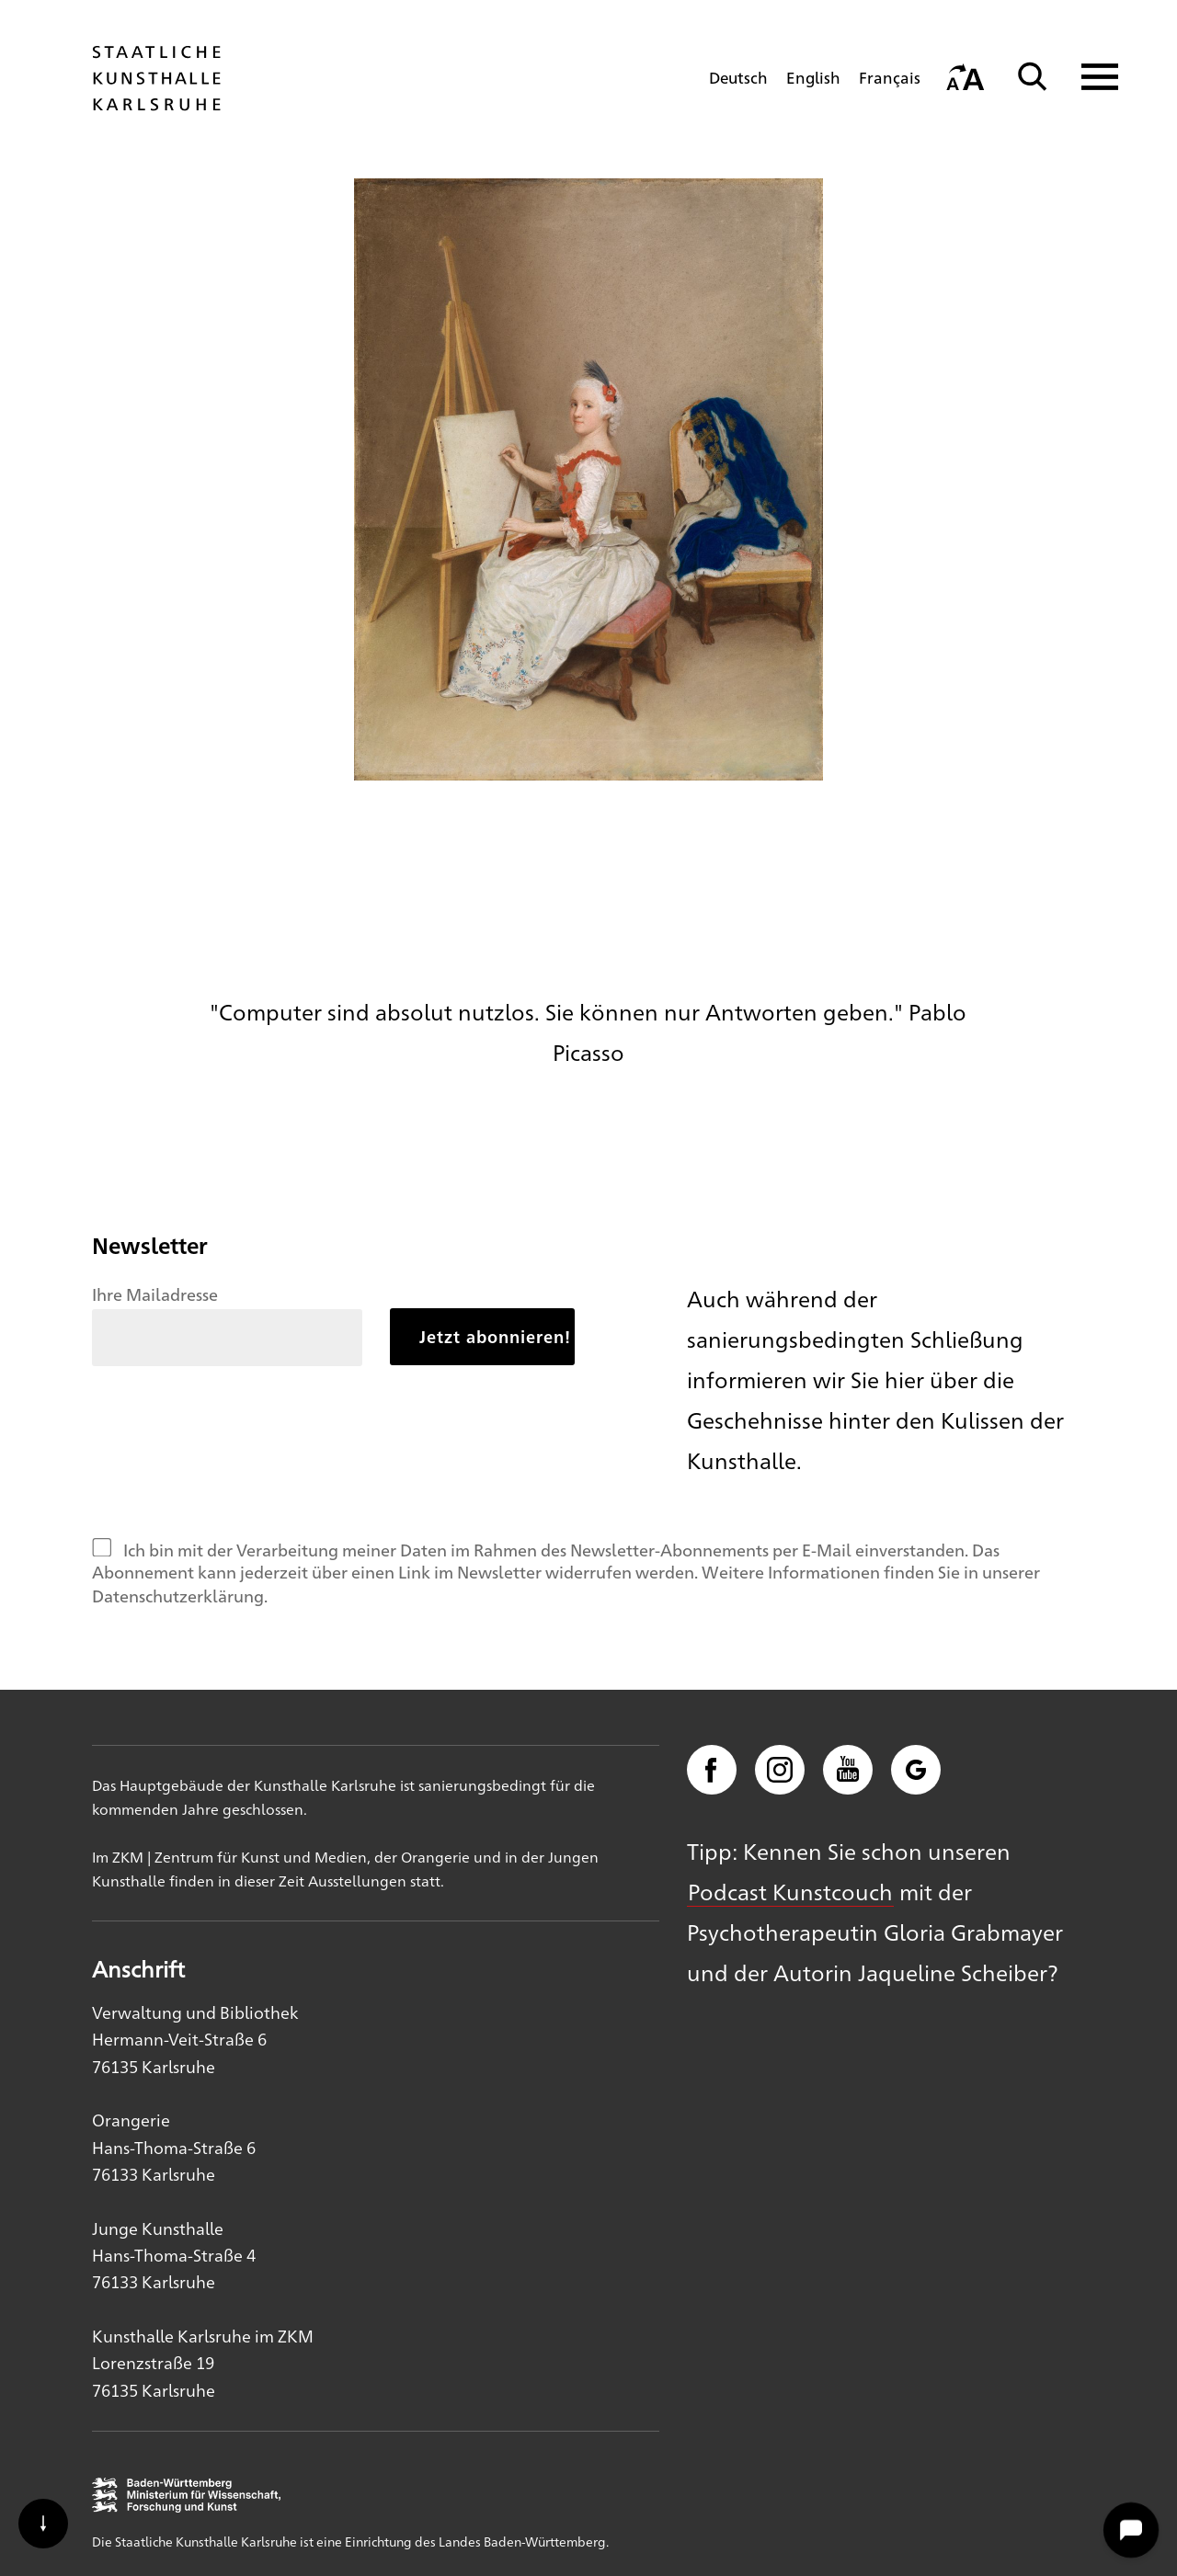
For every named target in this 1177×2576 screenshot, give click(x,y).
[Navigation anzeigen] (1088, 77)
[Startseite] (156, 102)
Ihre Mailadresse (155, 1293)
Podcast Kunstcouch (790, 1891)
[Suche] (1033, 77)
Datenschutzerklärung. (180, 1595)
